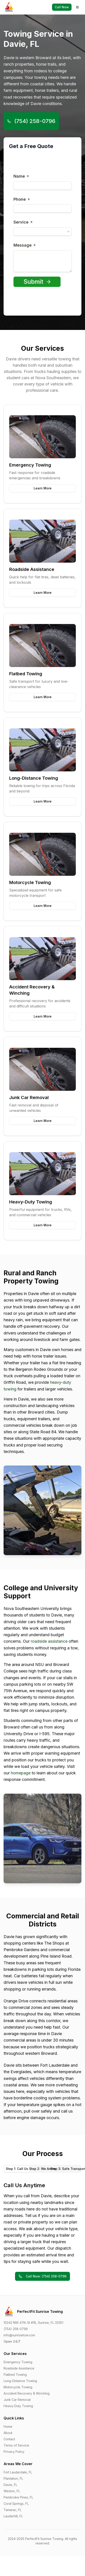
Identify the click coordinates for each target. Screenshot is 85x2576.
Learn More (43, 488)
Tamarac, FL (13, 2510)
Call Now (62, 7)
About (8, 2433)
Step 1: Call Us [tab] (17, 2169)
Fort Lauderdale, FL (18, 2472)
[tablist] (42, 2169)
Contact (9, 2439)
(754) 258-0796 (31, 121)
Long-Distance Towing (20, 2381)
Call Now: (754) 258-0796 (42, 2276)
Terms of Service (16, 2445)
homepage (21, 1773)
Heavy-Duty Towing (18, 2406)
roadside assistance (49, 1641)
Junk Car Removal (17, 2400)
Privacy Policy (14, 2451)
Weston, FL (12, 2491)
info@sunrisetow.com (19, 2335)
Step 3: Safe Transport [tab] (68, 2169)
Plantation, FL (13, 2478)
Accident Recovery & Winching (27, 2393)
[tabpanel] (42, 2231)
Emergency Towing (18, 2362)
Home (8, 2426)
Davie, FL (10, 2485)
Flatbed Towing (15, 2374)
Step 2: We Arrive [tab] (42, 2169)
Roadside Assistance (19, 2368)
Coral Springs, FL (16, 2503)
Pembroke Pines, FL (18, 2497)
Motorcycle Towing (18, 2387)
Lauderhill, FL (13, 2516)
